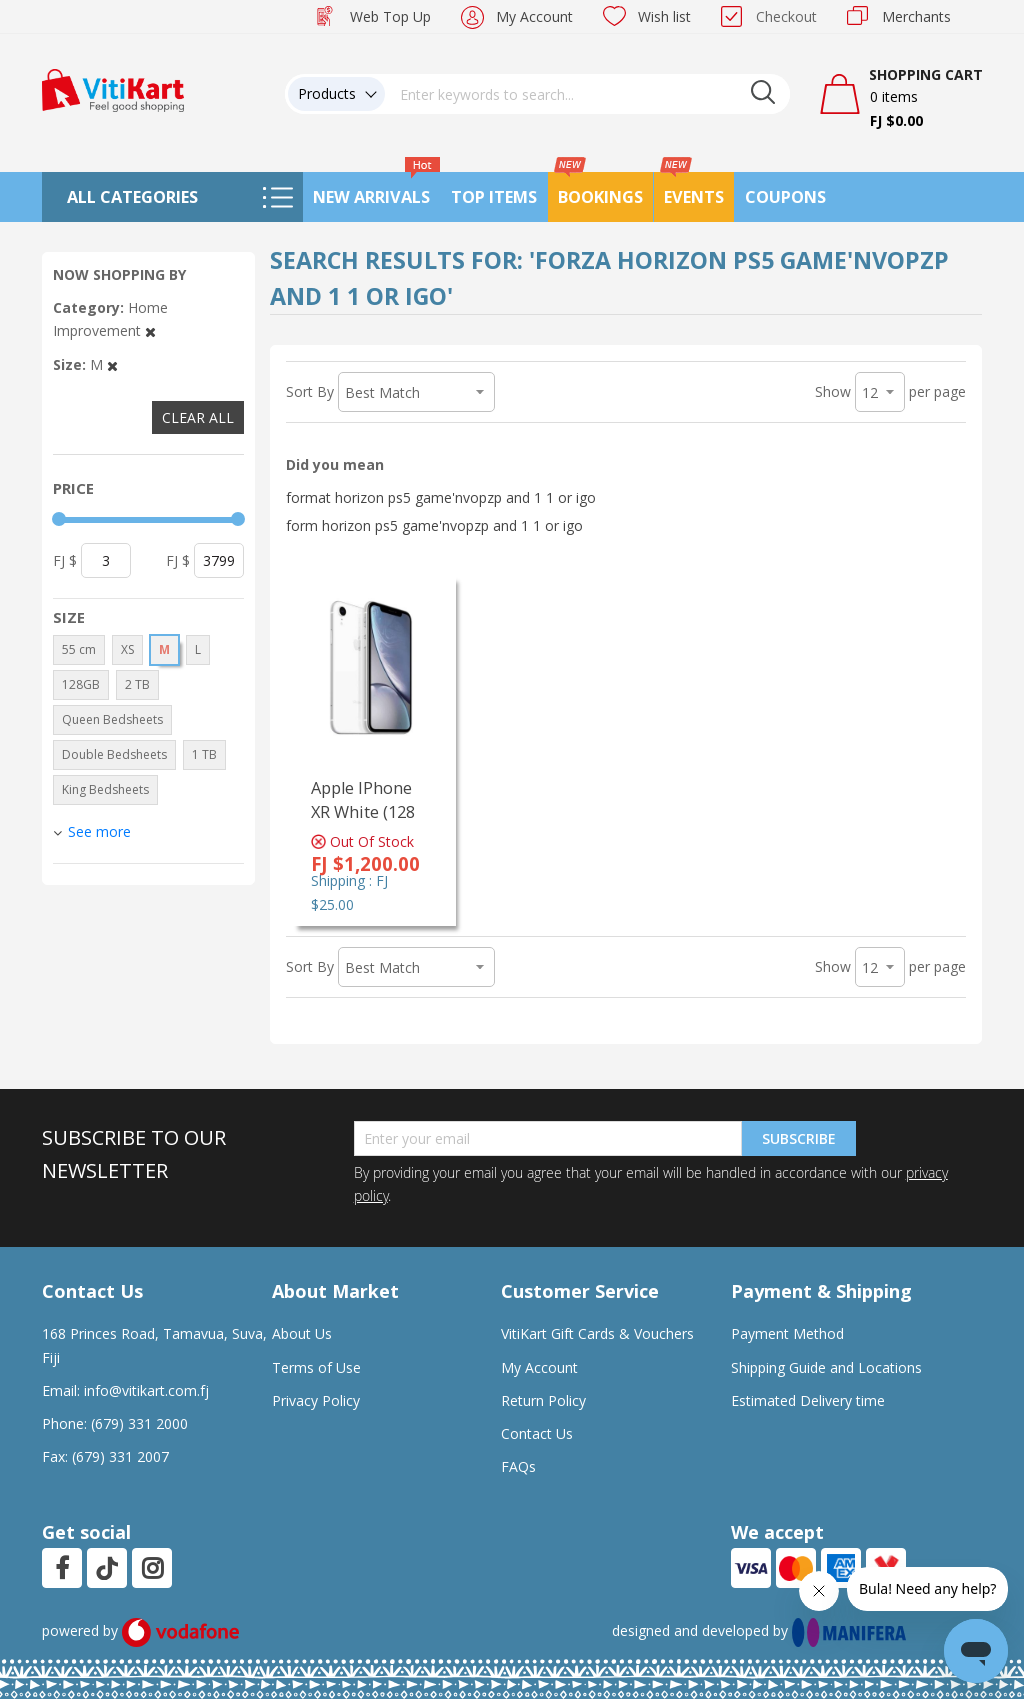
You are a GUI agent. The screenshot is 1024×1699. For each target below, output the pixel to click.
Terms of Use (316, 1367)
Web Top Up (390, 16)
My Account (534, 16)
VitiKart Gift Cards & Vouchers (597, 1333)
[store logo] (113, 88)
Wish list (664, 16)
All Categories (132, 197)
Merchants (916, 16)
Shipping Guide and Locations (826, 1367)
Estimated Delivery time (808, 1400)
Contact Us (537, 1433)
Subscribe (799, 1138)
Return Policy (543, 1400)
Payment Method (787, 1333)
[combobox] (588, 94)
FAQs (518, 1466)
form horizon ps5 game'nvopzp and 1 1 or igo (434, 525)
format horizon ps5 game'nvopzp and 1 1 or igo (441, 497)
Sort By (310, 391)
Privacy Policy (316, 1400)
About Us (302, 1333)
